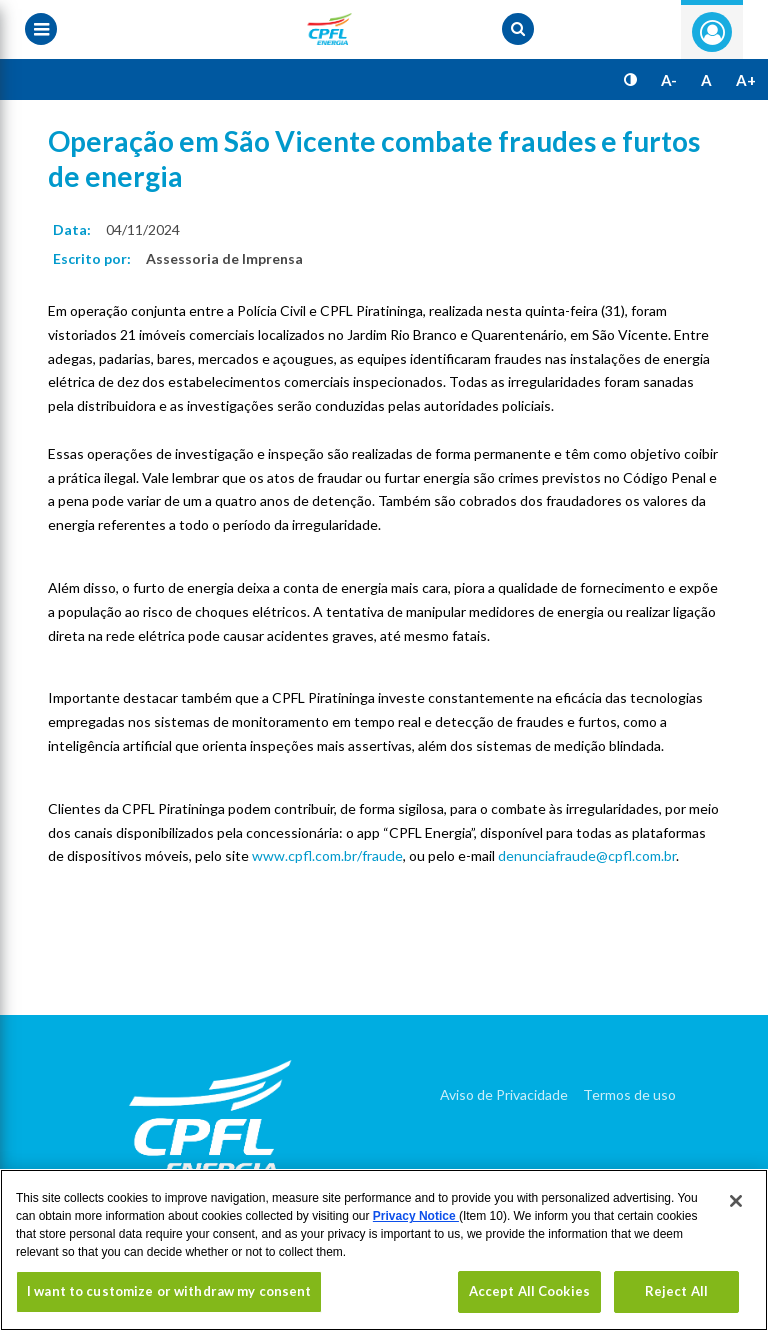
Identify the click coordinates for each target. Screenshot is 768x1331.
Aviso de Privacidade (504, 1094)
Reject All (676, 1291)
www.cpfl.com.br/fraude (327, 855)
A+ (746, 80)
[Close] (736, 1201)
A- (669, 80)
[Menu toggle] (41, 29)
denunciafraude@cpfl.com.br (587, 855)
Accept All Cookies (529, 1291)
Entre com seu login (712, 32)
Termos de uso (629, 1094)
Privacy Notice (416, 1216)
